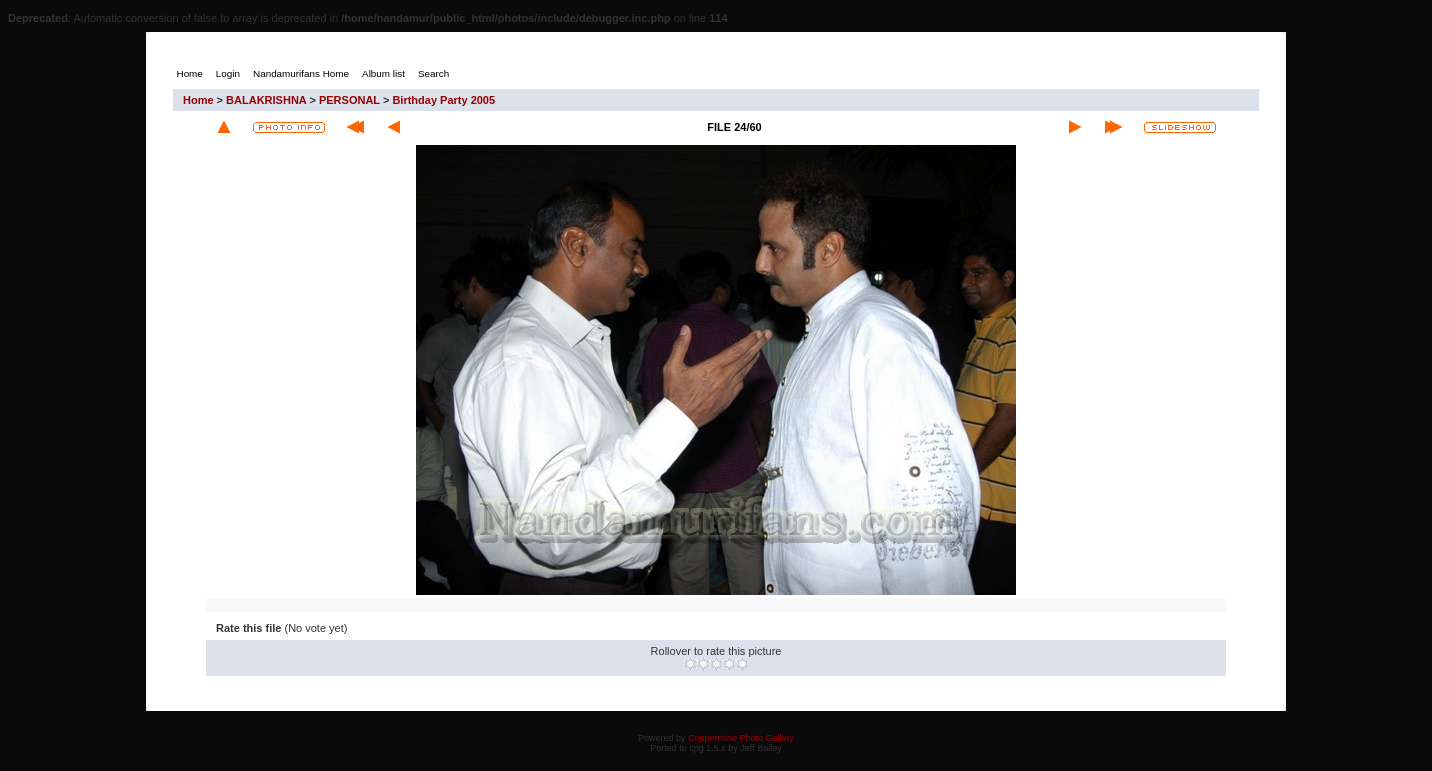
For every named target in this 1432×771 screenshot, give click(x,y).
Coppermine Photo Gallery (741, 738)
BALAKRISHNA (266, 100)
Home (198, 100)
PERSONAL (349, 100)
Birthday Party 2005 (443, 100)
